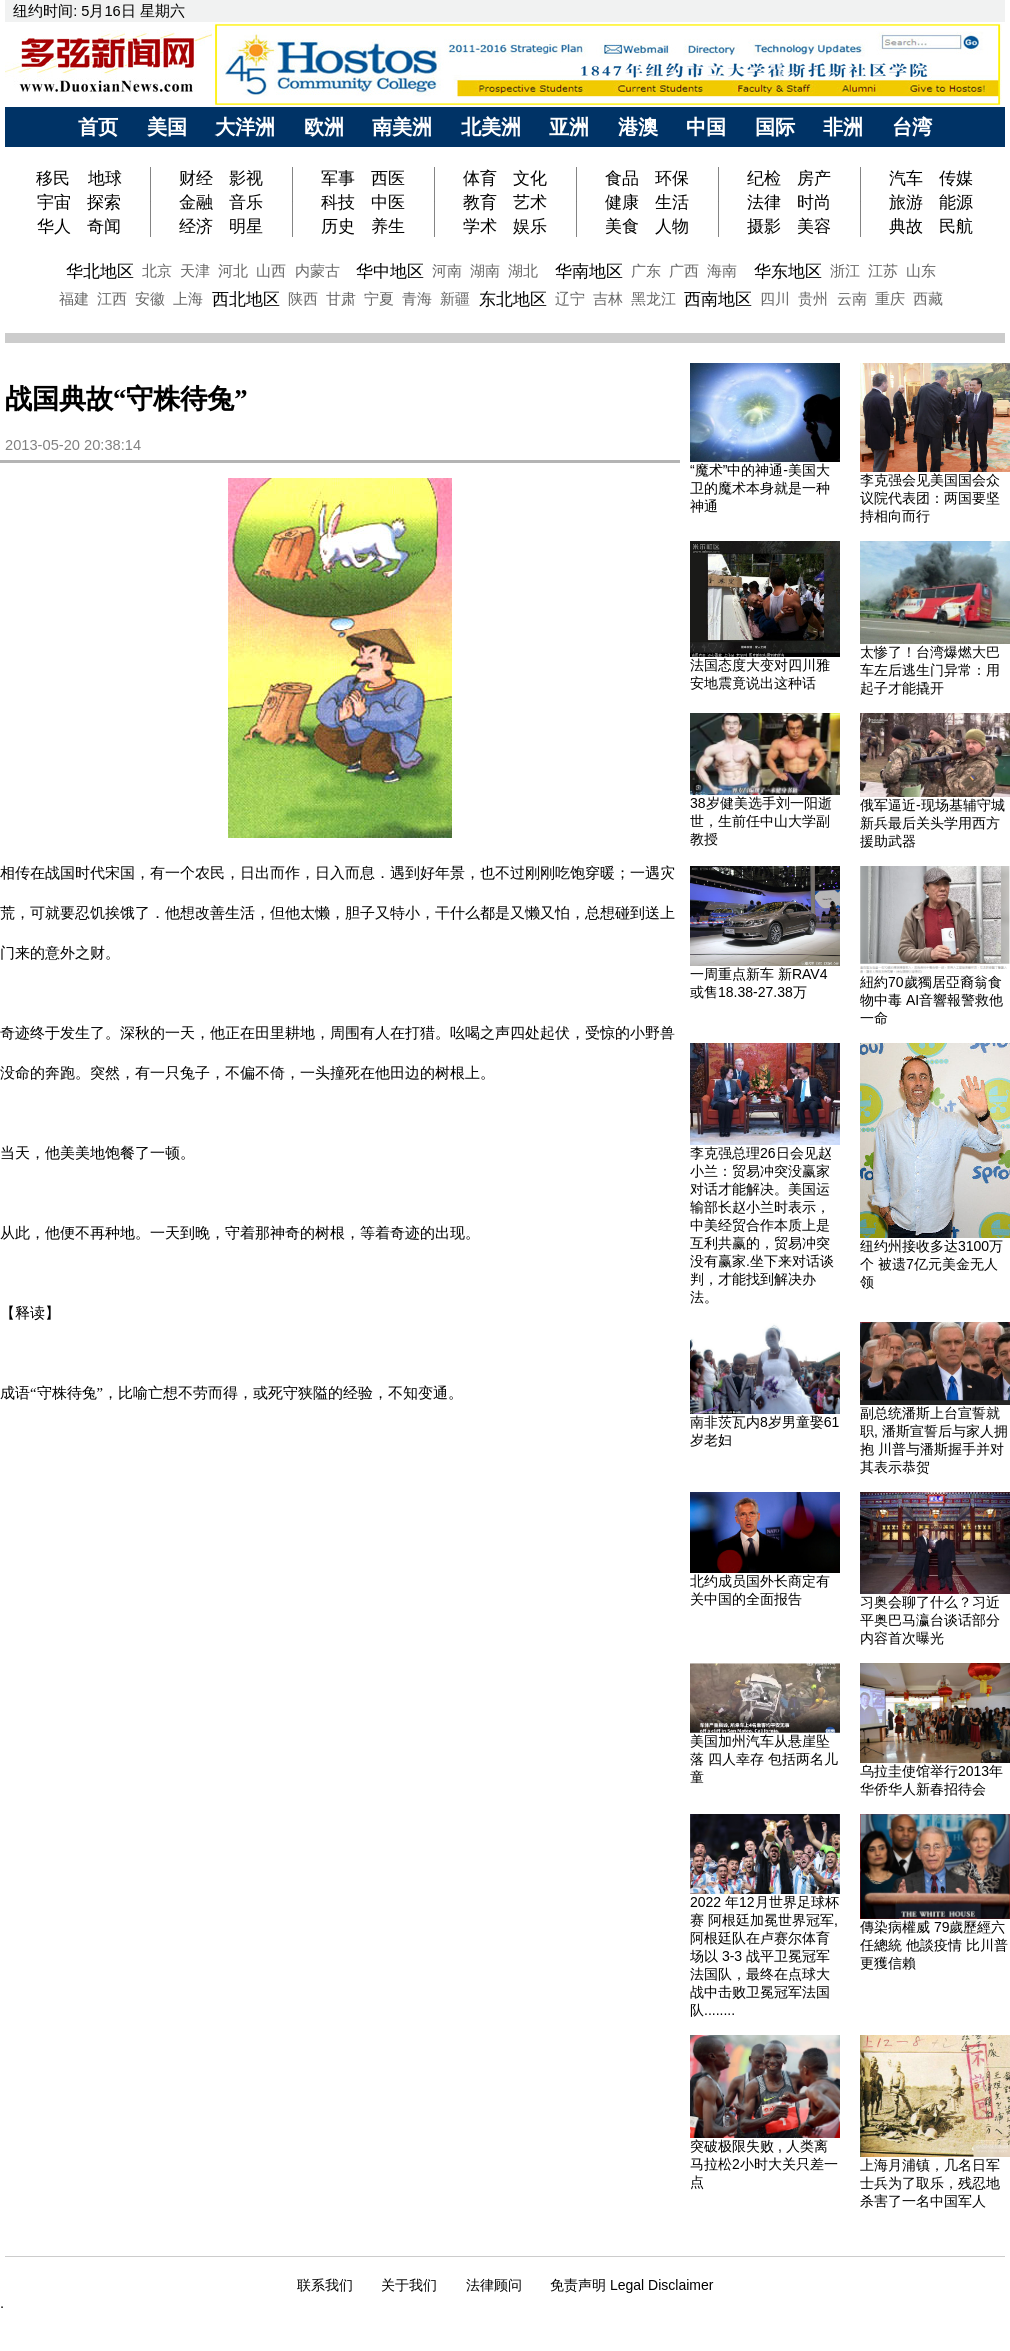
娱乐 (530, 226)
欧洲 (324, 127)
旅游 (906, 202)
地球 (105, 178)
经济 (196, 226)
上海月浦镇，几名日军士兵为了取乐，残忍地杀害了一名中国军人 (930, 2183)
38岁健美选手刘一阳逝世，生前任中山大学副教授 (761, 821)
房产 (814, 178)
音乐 (246, 202)
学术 (480, 226)
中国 (706, 127)
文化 (530, 178)
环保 (672, 178)
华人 (54, 226)
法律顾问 (494, 2285)
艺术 (530, 202)
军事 (338, 178)
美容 (814, 226)
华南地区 (589, 271)
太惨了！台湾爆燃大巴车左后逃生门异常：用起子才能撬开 (930, 670)
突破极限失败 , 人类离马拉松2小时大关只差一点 (764, 2164)
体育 (480, 178)
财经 (196, 178)
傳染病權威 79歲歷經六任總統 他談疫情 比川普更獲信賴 (934, 1945)
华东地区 (788, 271)
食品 (622, 178)
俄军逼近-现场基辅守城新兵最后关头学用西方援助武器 (932, 823)
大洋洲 (245, 127)
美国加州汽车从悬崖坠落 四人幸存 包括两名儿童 (764, 1759)
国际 (775, 127)
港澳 (638, 127)
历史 (338, 226)
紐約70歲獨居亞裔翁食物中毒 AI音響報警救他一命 (931, 1000)
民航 (956, 226)
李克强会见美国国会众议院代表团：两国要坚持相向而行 (930, 498)
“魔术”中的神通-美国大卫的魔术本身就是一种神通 (760, 488)
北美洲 (491, 127)
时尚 (814, 202)
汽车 (906, 178)
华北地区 (100, 271)
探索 (104, 202)
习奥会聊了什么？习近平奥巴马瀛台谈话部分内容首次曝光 (930, 1620)
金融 (196, 202)
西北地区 (246, 299)
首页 (98, 127)
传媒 (956, 178)
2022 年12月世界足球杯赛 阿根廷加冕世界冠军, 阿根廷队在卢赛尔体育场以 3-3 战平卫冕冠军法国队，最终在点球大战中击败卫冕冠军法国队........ (764, 1956)
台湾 (912, 127)
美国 (167, 127)
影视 (246, 178)
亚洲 (569, 127)
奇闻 (104, 226)
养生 (388, 226)
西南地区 (718, 299)
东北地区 (513, 299)
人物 (672, 226)
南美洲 (402, 127)
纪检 (764, 178)
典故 (906, 226)
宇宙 (54, 202)
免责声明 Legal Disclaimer (631, 2285)
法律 (764, 202)
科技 (338, 202)
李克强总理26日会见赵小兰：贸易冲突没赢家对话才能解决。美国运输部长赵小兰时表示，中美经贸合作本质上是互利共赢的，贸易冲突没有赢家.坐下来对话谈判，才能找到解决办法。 (762, 1225)
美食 (622, 226)
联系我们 (325, 2285)
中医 (388, 202)
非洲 (843, 127)
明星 (246, 226)
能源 (956, 202)
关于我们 (409, 2285)
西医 (388, 178)
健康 (622, 202)
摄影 (764, 226)
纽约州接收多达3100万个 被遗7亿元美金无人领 (931, 1264)
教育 (480, 202)
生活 (672, 202)
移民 (55, 178)
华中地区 (390, 271)
